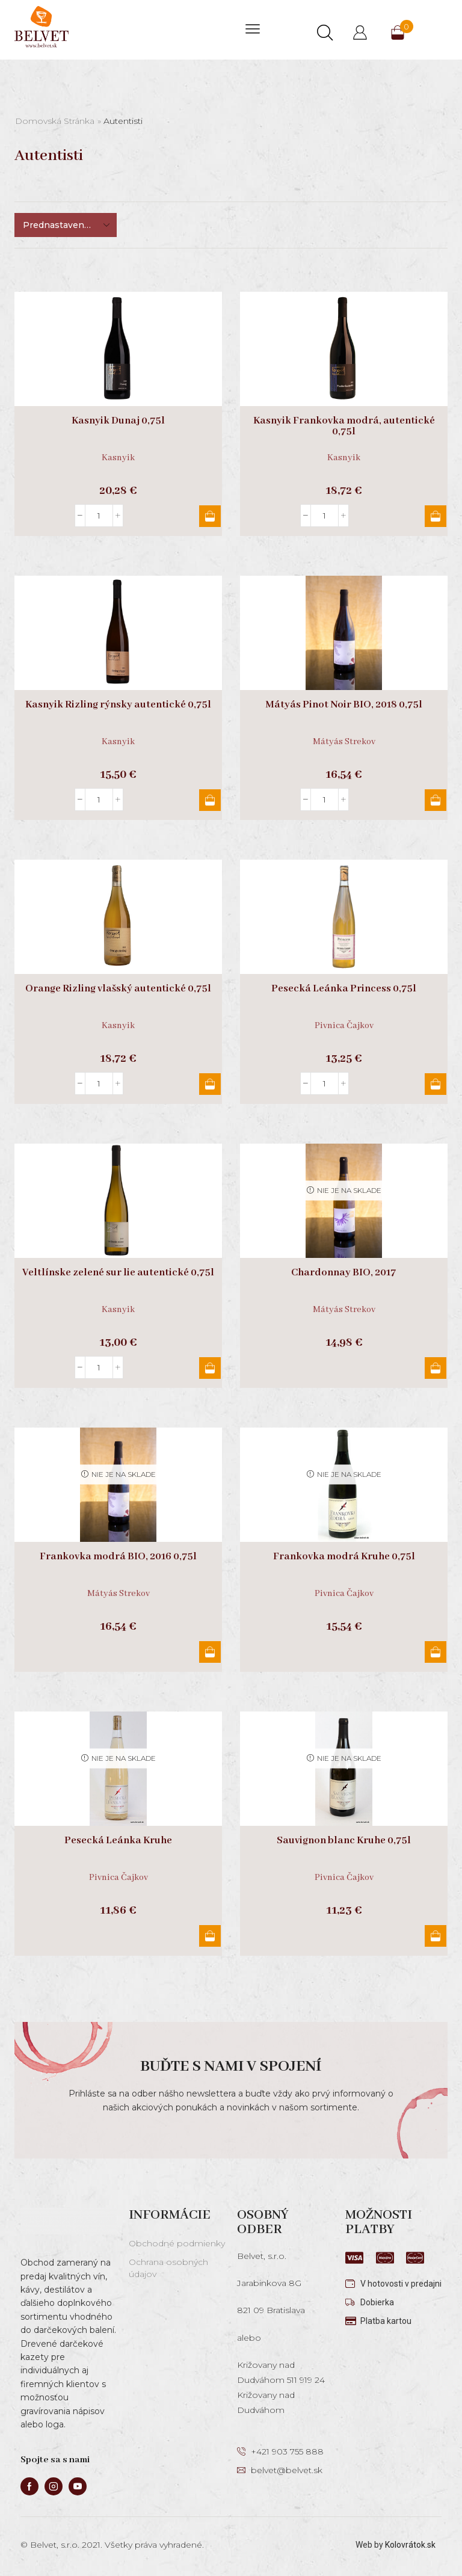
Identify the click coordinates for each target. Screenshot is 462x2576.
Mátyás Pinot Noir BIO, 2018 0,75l (343, 705)
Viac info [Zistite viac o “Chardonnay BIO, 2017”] (435, 1368)
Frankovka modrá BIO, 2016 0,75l (118, 1556)
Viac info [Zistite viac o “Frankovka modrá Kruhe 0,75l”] (435, 1652)
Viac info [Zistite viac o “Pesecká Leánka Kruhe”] (210, 1936)
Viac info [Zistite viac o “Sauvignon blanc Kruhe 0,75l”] (435, 1936)
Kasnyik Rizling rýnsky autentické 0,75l (118, 705)
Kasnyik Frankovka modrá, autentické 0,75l (344, 426)
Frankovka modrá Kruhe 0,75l (344, 1556)
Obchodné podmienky (177, 2243)
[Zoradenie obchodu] (65, 225)
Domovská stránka (54, 121)
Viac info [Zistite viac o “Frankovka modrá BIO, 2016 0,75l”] (210, 1652)
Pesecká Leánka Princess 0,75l (343, 989)
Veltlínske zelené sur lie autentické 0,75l (118, 1273)
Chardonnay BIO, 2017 (343, 1273)
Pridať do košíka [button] (210, 516)
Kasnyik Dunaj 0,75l (118, 421)
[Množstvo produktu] (98, 515)
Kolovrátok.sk (410, 2545)
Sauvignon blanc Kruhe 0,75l (344, 1840)
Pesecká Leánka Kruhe (118, 1840)
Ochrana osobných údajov (168, 2268)
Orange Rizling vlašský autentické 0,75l (118, 989)
